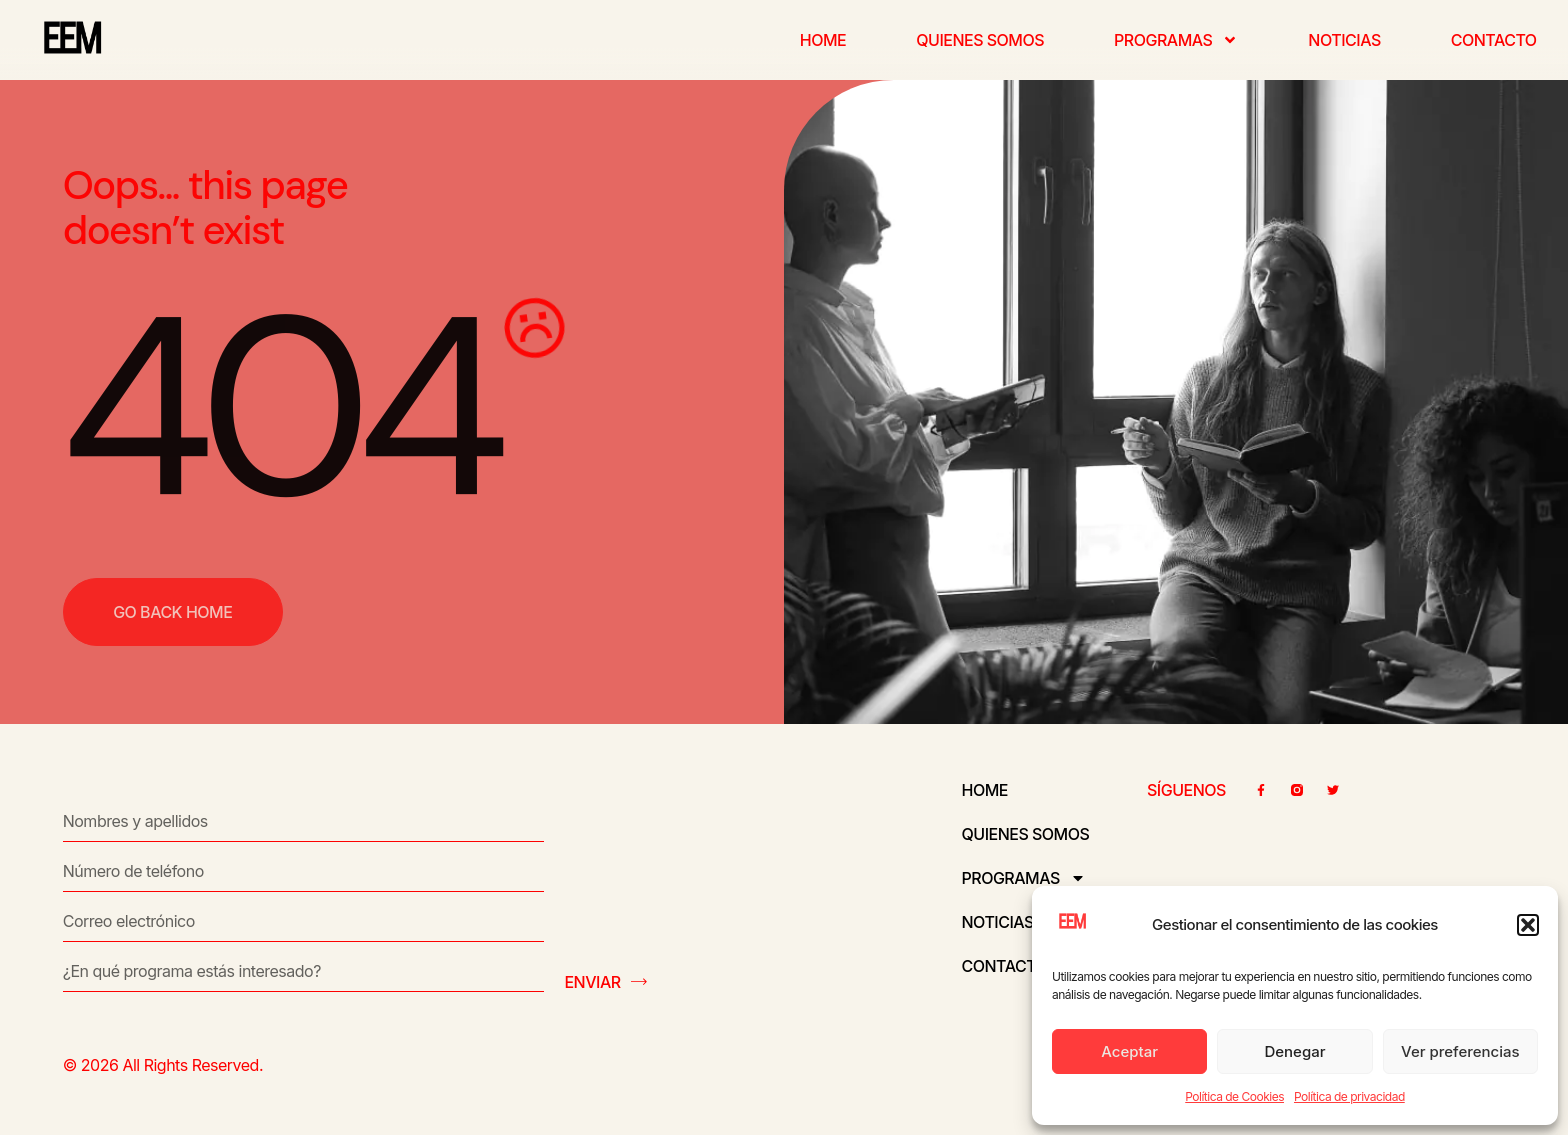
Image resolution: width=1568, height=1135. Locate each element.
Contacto (1494, 40)
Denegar (1294, 1051)
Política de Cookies (1234, 1096)
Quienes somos (980, 40)
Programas (1176, 40)
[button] (1528, 925)
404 (278, 407)
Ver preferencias (1460, 1051)
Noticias (1344, 40)
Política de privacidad (1349, 1096)
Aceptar (1129, 1051)
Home (823, 40)
